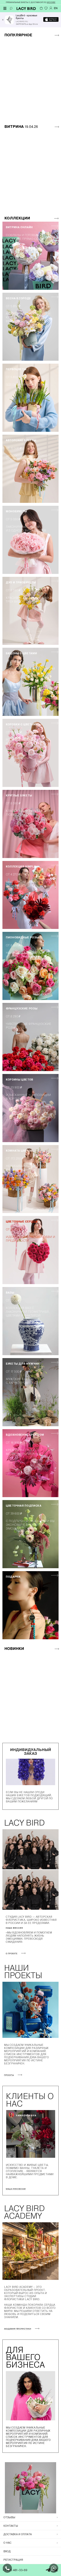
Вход (7, 2551)
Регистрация (13, 2559)
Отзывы (30, 2517)
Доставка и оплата (30, 2534)
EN (56, 8)
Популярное (18, 35)
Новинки (14, 1648)
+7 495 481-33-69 (14, 2570)
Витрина (21, 126)
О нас (30, 2542)
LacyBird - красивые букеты (26, 17)
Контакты (30, 2525)
